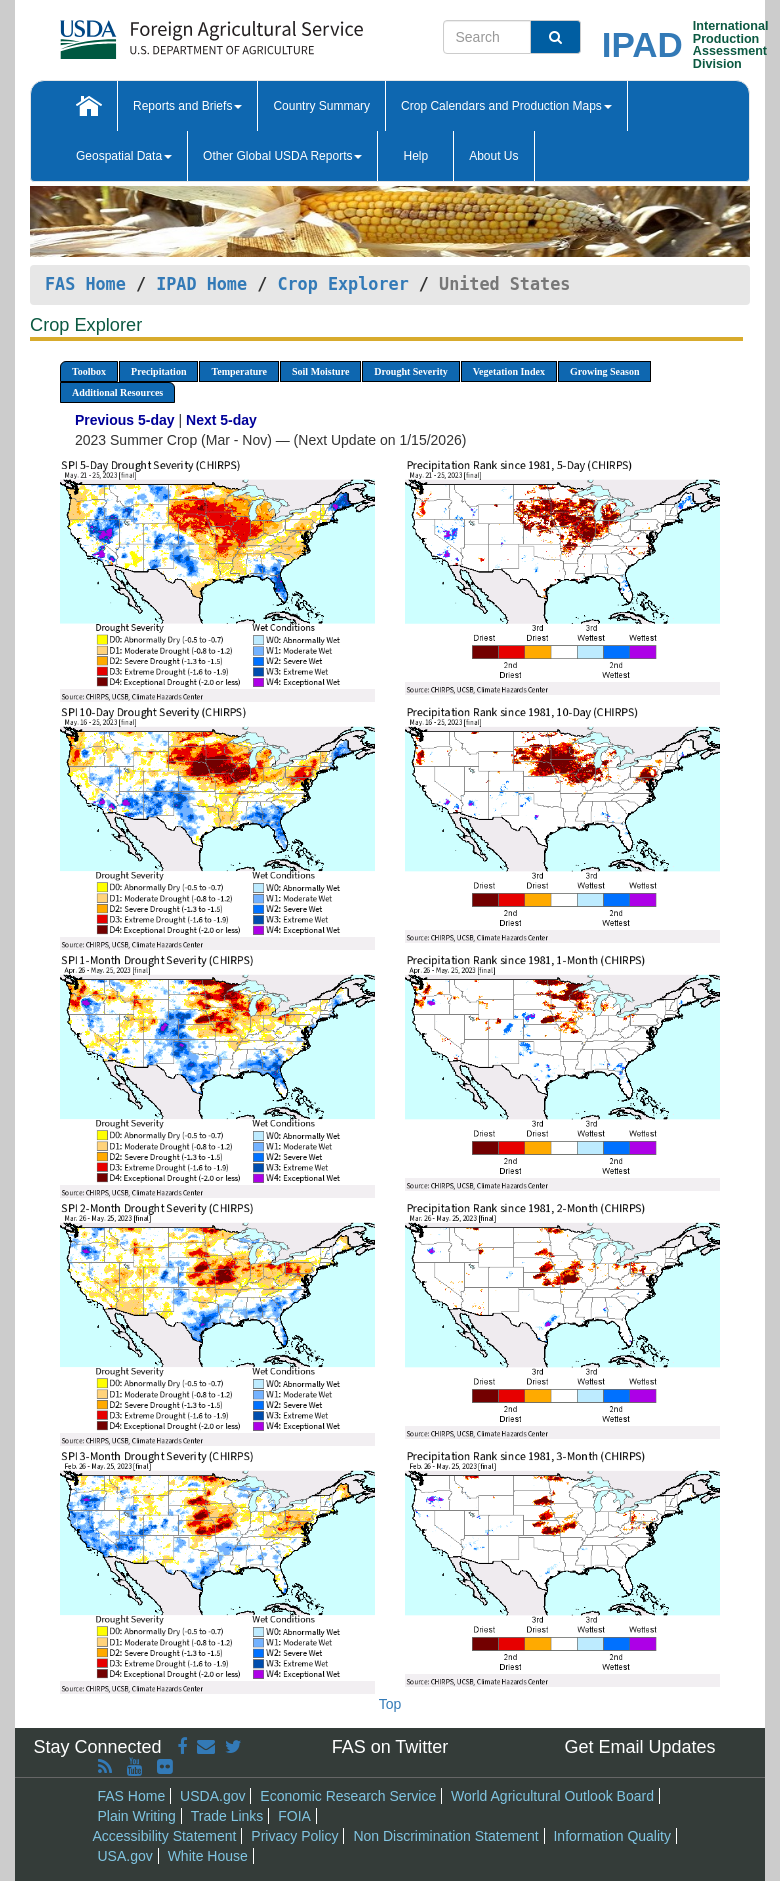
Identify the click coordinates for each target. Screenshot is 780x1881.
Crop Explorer (342, 284)
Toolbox (89, 371)
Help (415, 156)
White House (208, 1856)
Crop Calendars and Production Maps (506, 106)
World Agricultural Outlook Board (552, 1796)
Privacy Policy (294, 1836)
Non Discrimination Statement (445, 1836)
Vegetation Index (509, 371)
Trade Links (227, 1816)
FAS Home (85, 284)
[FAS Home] (161, 32)
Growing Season (605, 371)
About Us (493, 156)
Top (390, 1704)
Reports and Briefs (187, 106)
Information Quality (612, 1836)
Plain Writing (137, 1816)
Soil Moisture (320, 371)
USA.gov (125, 1856)
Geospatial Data (124, 156)
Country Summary (321, 106)
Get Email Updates (639, 1747)
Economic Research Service (348, 1796)
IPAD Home (201, 284)
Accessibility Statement (165, 1836)
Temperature (239, 371)
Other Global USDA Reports (282, 156)
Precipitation (158, 371)
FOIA (294, 1816)
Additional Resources (117, 392)
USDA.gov (212, 1796)
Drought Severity (410, 371)
